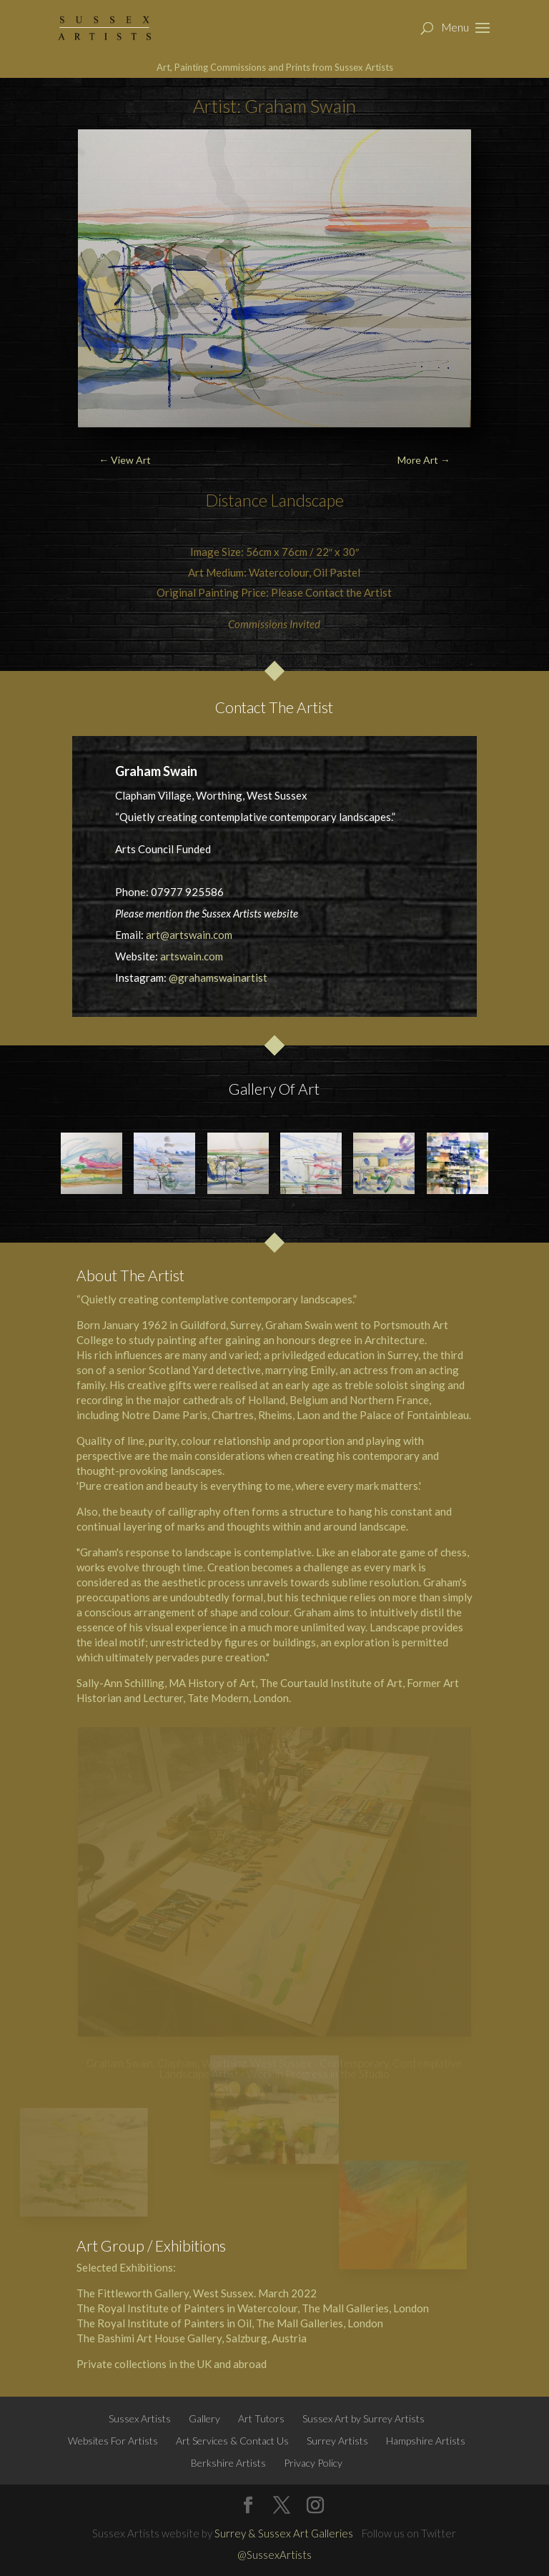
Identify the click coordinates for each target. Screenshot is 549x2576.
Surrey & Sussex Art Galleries (283, 2533)
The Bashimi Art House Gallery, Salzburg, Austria (191, 2338)
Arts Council (144, 848)
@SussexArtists (274, 2554)
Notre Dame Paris (164, 1414)
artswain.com (191, 956)
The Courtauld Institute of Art (330, 1682)
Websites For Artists (113, 2441)
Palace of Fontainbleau (414, 1414)
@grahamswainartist (218, 977)
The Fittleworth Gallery (132, 2293)
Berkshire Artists (228, 2463)
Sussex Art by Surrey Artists (363, 2418)
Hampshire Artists (425, 2441)
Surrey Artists (337, 2441)
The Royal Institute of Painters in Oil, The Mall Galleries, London (229, 2323)
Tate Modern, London (238, 1697)
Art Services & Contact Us (232, 2441)
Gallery (204, 2418)
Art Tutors (261, 2418)
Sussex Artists (140, 2418)
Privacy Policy (313, 2463)
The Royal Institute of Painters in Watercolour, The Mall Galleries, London (252, 2308)
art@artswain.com (189, 934)
